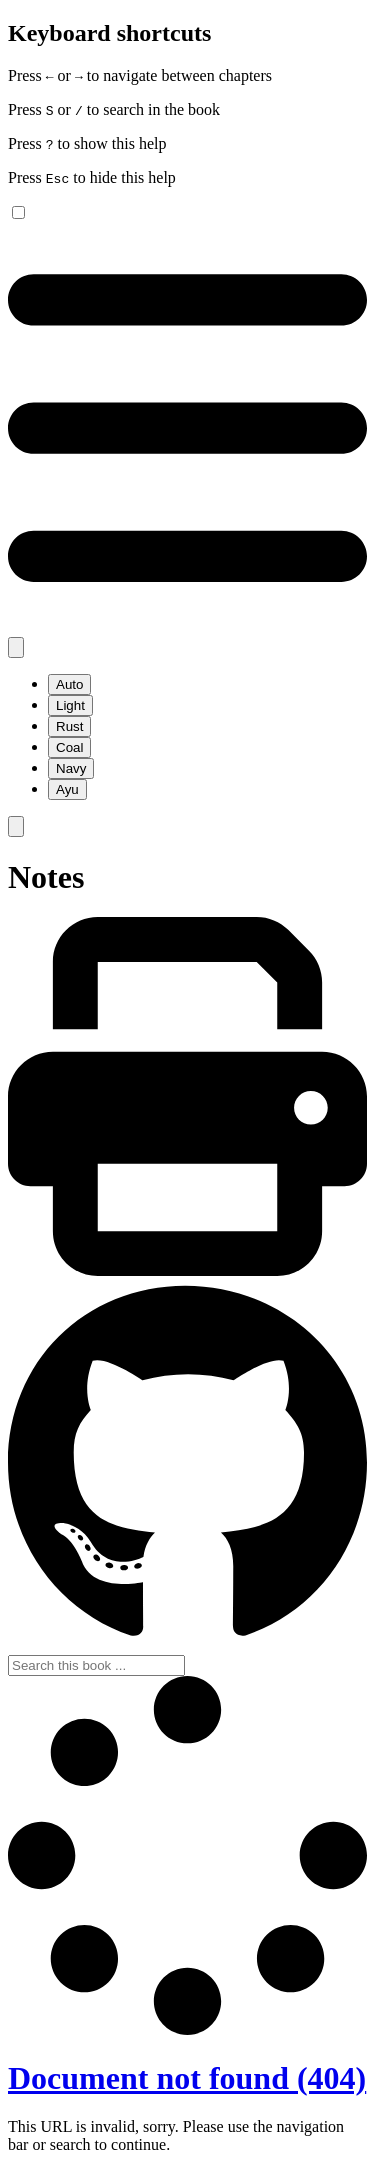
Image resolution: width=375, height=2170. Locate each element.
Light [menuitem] (70, 705)
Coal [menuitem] (69, 747)
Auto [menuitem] (69, 684)
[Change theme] (16, 647)
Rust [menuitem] (69, 726)
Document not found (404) (187, 2078)
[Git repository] (187, 1645)
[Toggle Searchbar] (16, 826)
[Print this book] (187, 1270)
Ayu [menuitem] (67, 789)
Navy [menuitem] (71, 768)
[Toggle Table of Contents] (187, 627)
